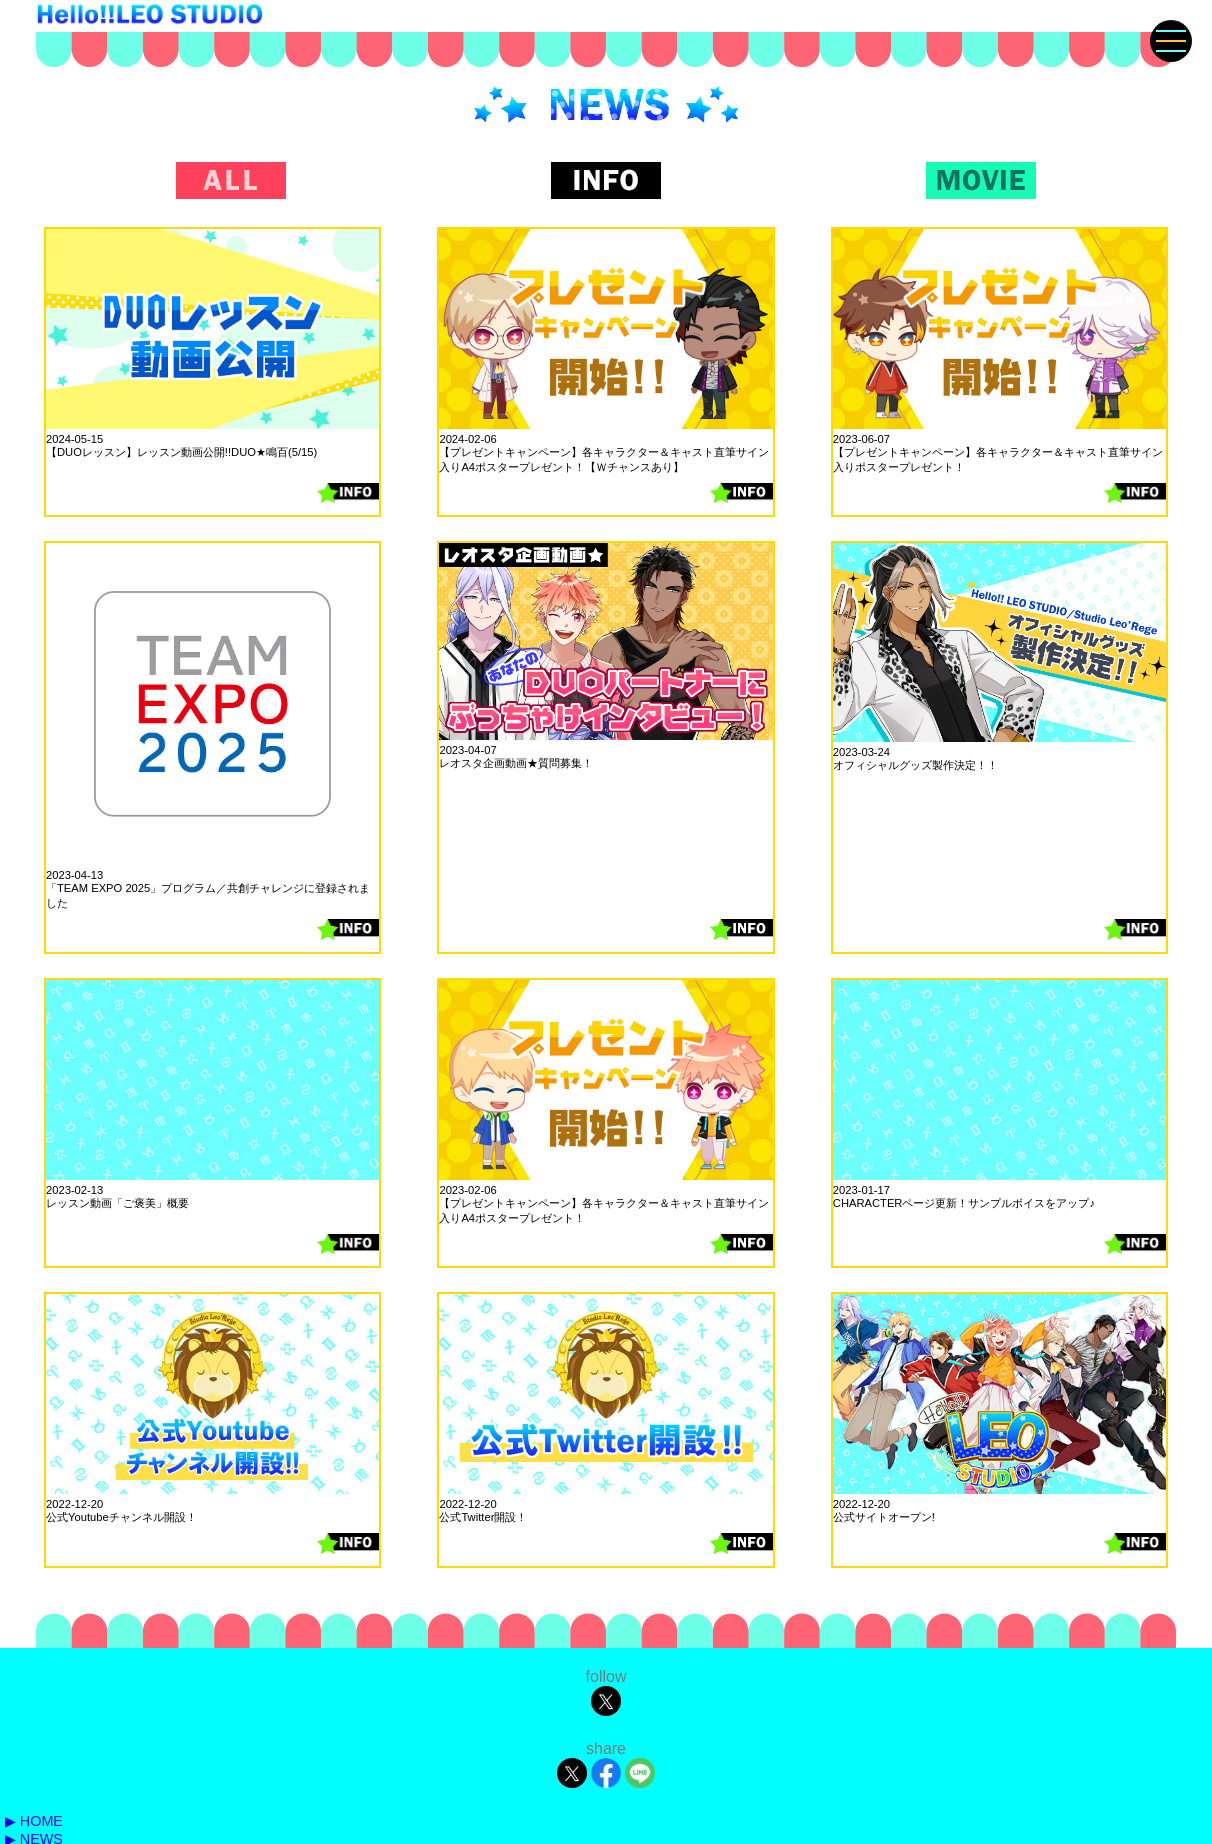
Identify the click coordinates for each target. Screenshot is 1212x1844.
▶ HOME (34, 1821)
